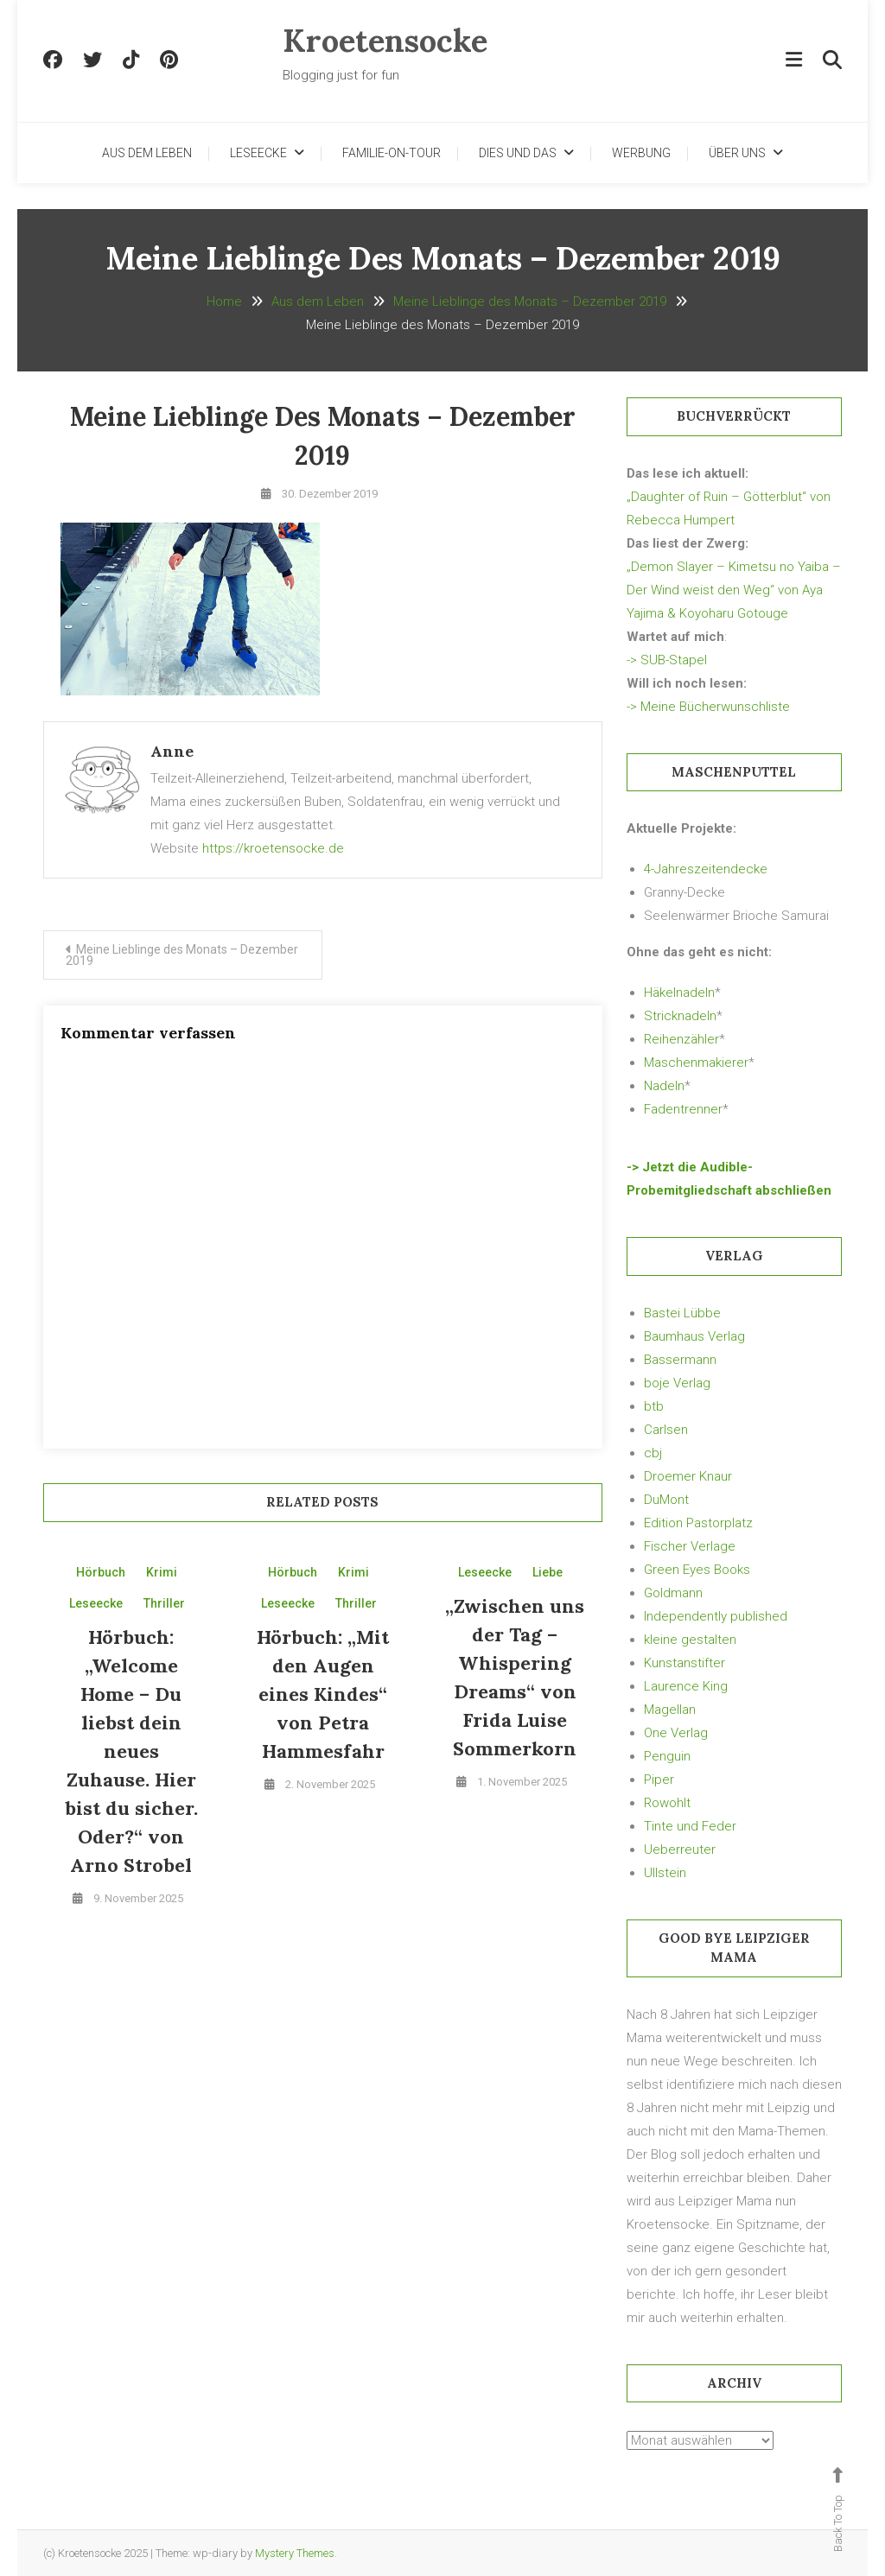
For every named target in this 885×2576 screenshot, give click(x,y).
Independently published (715, 1616)
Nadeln (664, 1086)
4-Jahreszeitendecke (705, 869)
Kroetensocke (385, 40)
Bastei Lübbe (682, 1313)
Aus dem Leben (147, 153)
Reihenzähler (681, 1039)
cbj (653, 1453)
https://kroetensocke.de (273, 848)
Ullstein (665, 1873)
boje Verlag (677, 1383)
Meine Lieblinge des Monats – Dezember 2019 (182, 955)
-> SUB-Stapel (667, 660)
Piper (659, 1779)
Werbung (641, 153)
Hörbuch (100, 1572)
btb (654, 1406)
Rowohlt (667, 1803)
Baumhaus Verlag (694, 1336)
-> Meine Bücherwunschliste (708, 706)
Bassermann (680, 1359)
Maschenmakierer (696, 1062)
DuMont (666, 1499)
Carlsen (666, 1429)
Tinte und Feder (690, 1826)
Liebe (547, 1572)
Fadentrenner (683, 1109)
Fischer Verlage (689, 1546)
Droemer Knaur (688, 1476)
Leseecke (258, 153)
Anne (172, 751)
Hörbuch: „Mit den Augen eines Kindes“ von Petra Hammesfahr (323, 1694)
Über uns (737, 153)
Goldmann (673, 1593)
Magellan (670, 1709)
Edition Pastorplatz (698, 1523)
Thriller (164, 1603)
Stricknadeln (680, 1016)
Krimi (161, 1572)
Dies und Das (518, 153)
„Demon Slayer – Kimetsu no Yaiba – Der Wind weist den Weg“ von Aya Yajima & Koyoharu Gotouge (734, 590)
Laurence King (686, 1686)
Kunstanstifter (684, 1663)
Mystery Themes (294, 2553)
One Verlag (676, 1733)
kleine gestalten (690, 1639)
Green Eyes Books (697, 1569)
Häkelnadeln (679, 992)
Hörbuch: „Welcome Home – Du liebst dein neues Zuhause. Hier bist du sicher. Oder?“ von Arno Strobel (131, 1751)
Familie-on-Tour (391, 153)
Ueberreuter (680, 1849)
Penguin (667, 1756)
